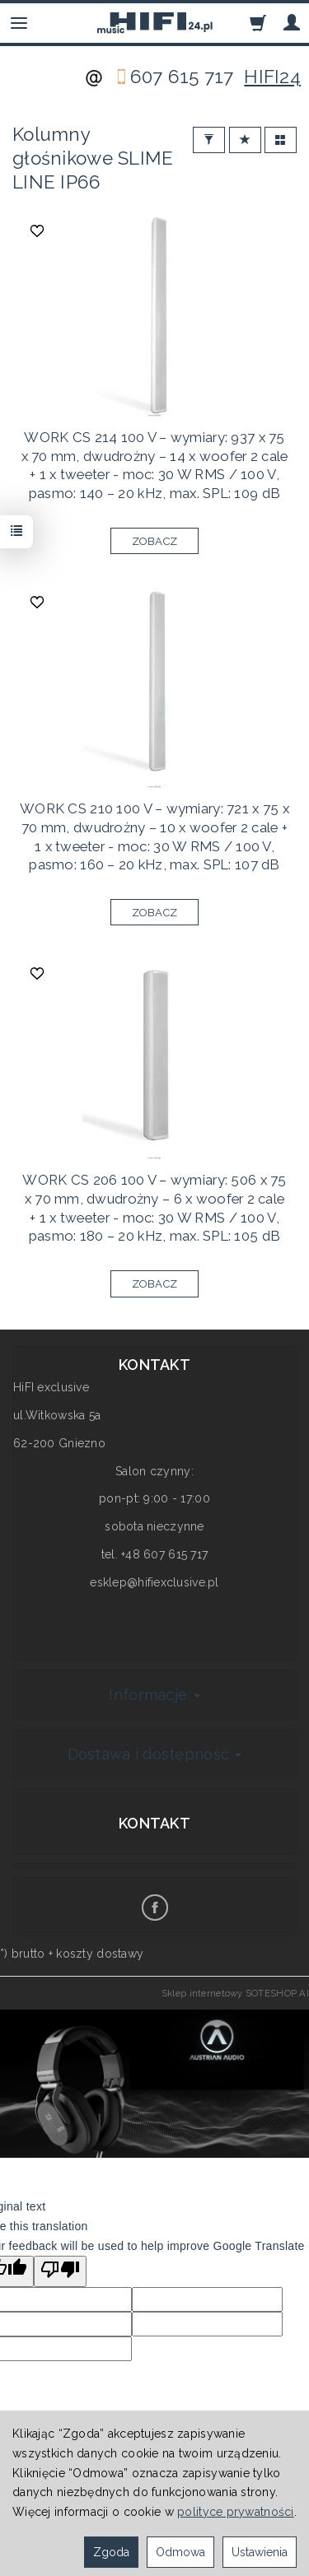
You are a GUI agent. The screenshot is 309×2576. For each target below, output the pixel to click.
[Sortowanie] (245, 140)
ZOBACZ (155, 541)
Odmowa (180, 2552)
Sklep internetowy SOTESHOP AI (235, 1993)
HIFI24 (272, 76)
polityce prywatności (235, 2511)
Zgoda (111, 2552)
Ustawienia (260, 2552)
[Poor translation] (60, 2271)
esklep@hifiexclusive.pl (154, 1582)
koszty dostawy (99, 1953)
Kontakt (154, 1823)
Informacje (154, 1694)
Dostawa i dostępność (155, 1754)
